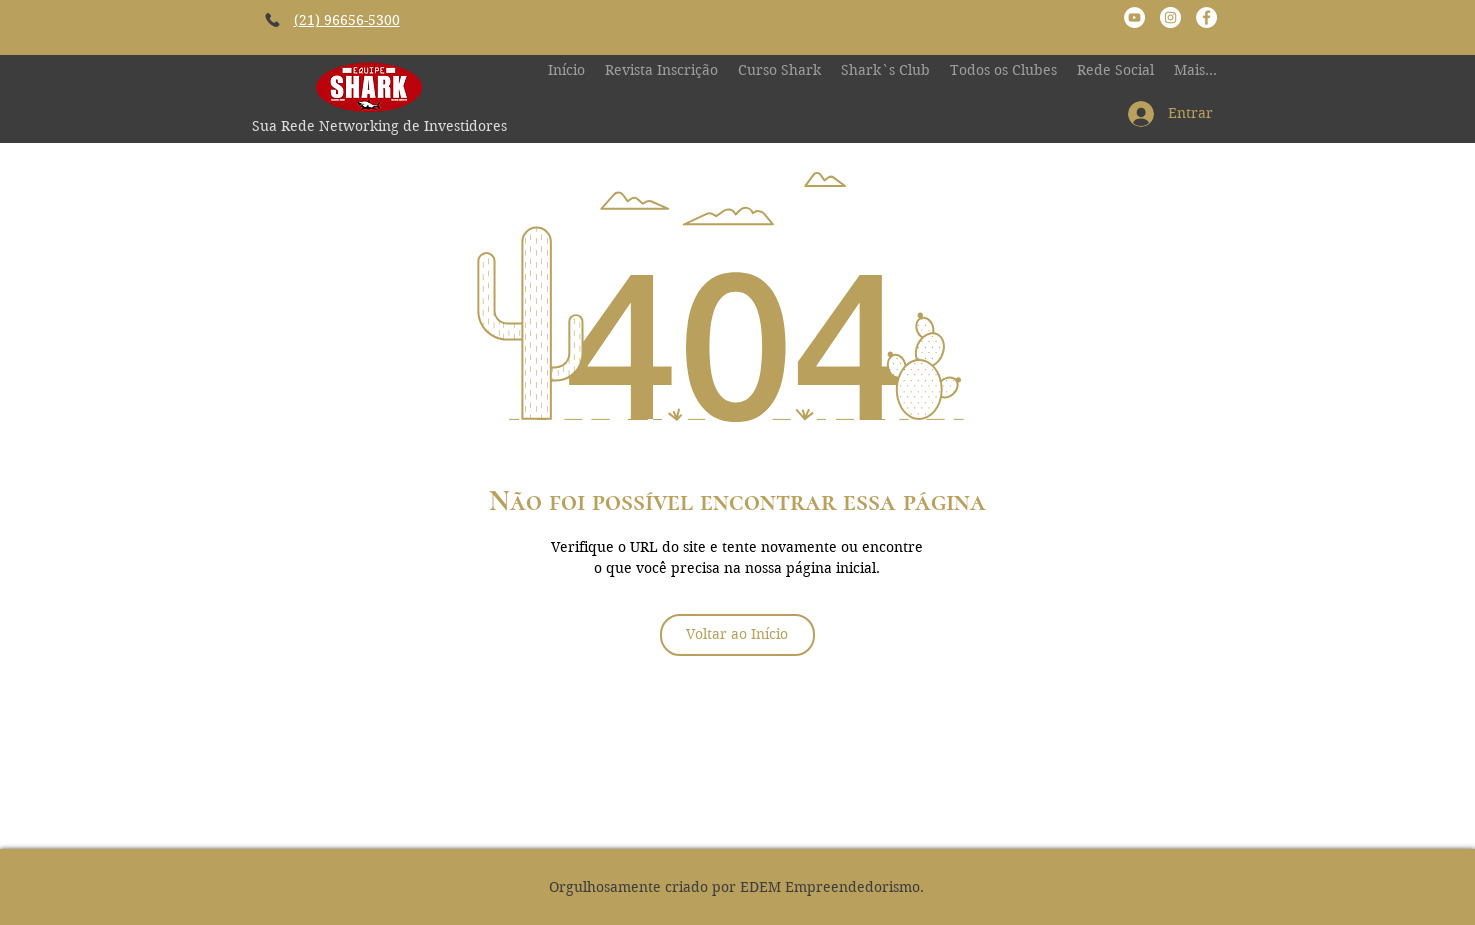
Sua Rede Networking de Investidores (379, 126)
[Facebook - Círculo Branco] (1206, 17)
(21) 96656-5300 (347, 20)
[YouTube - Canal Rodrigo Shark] (1134, 17)
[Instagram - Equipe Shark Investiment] (1170, 17)
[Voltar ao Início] (737, 635)
